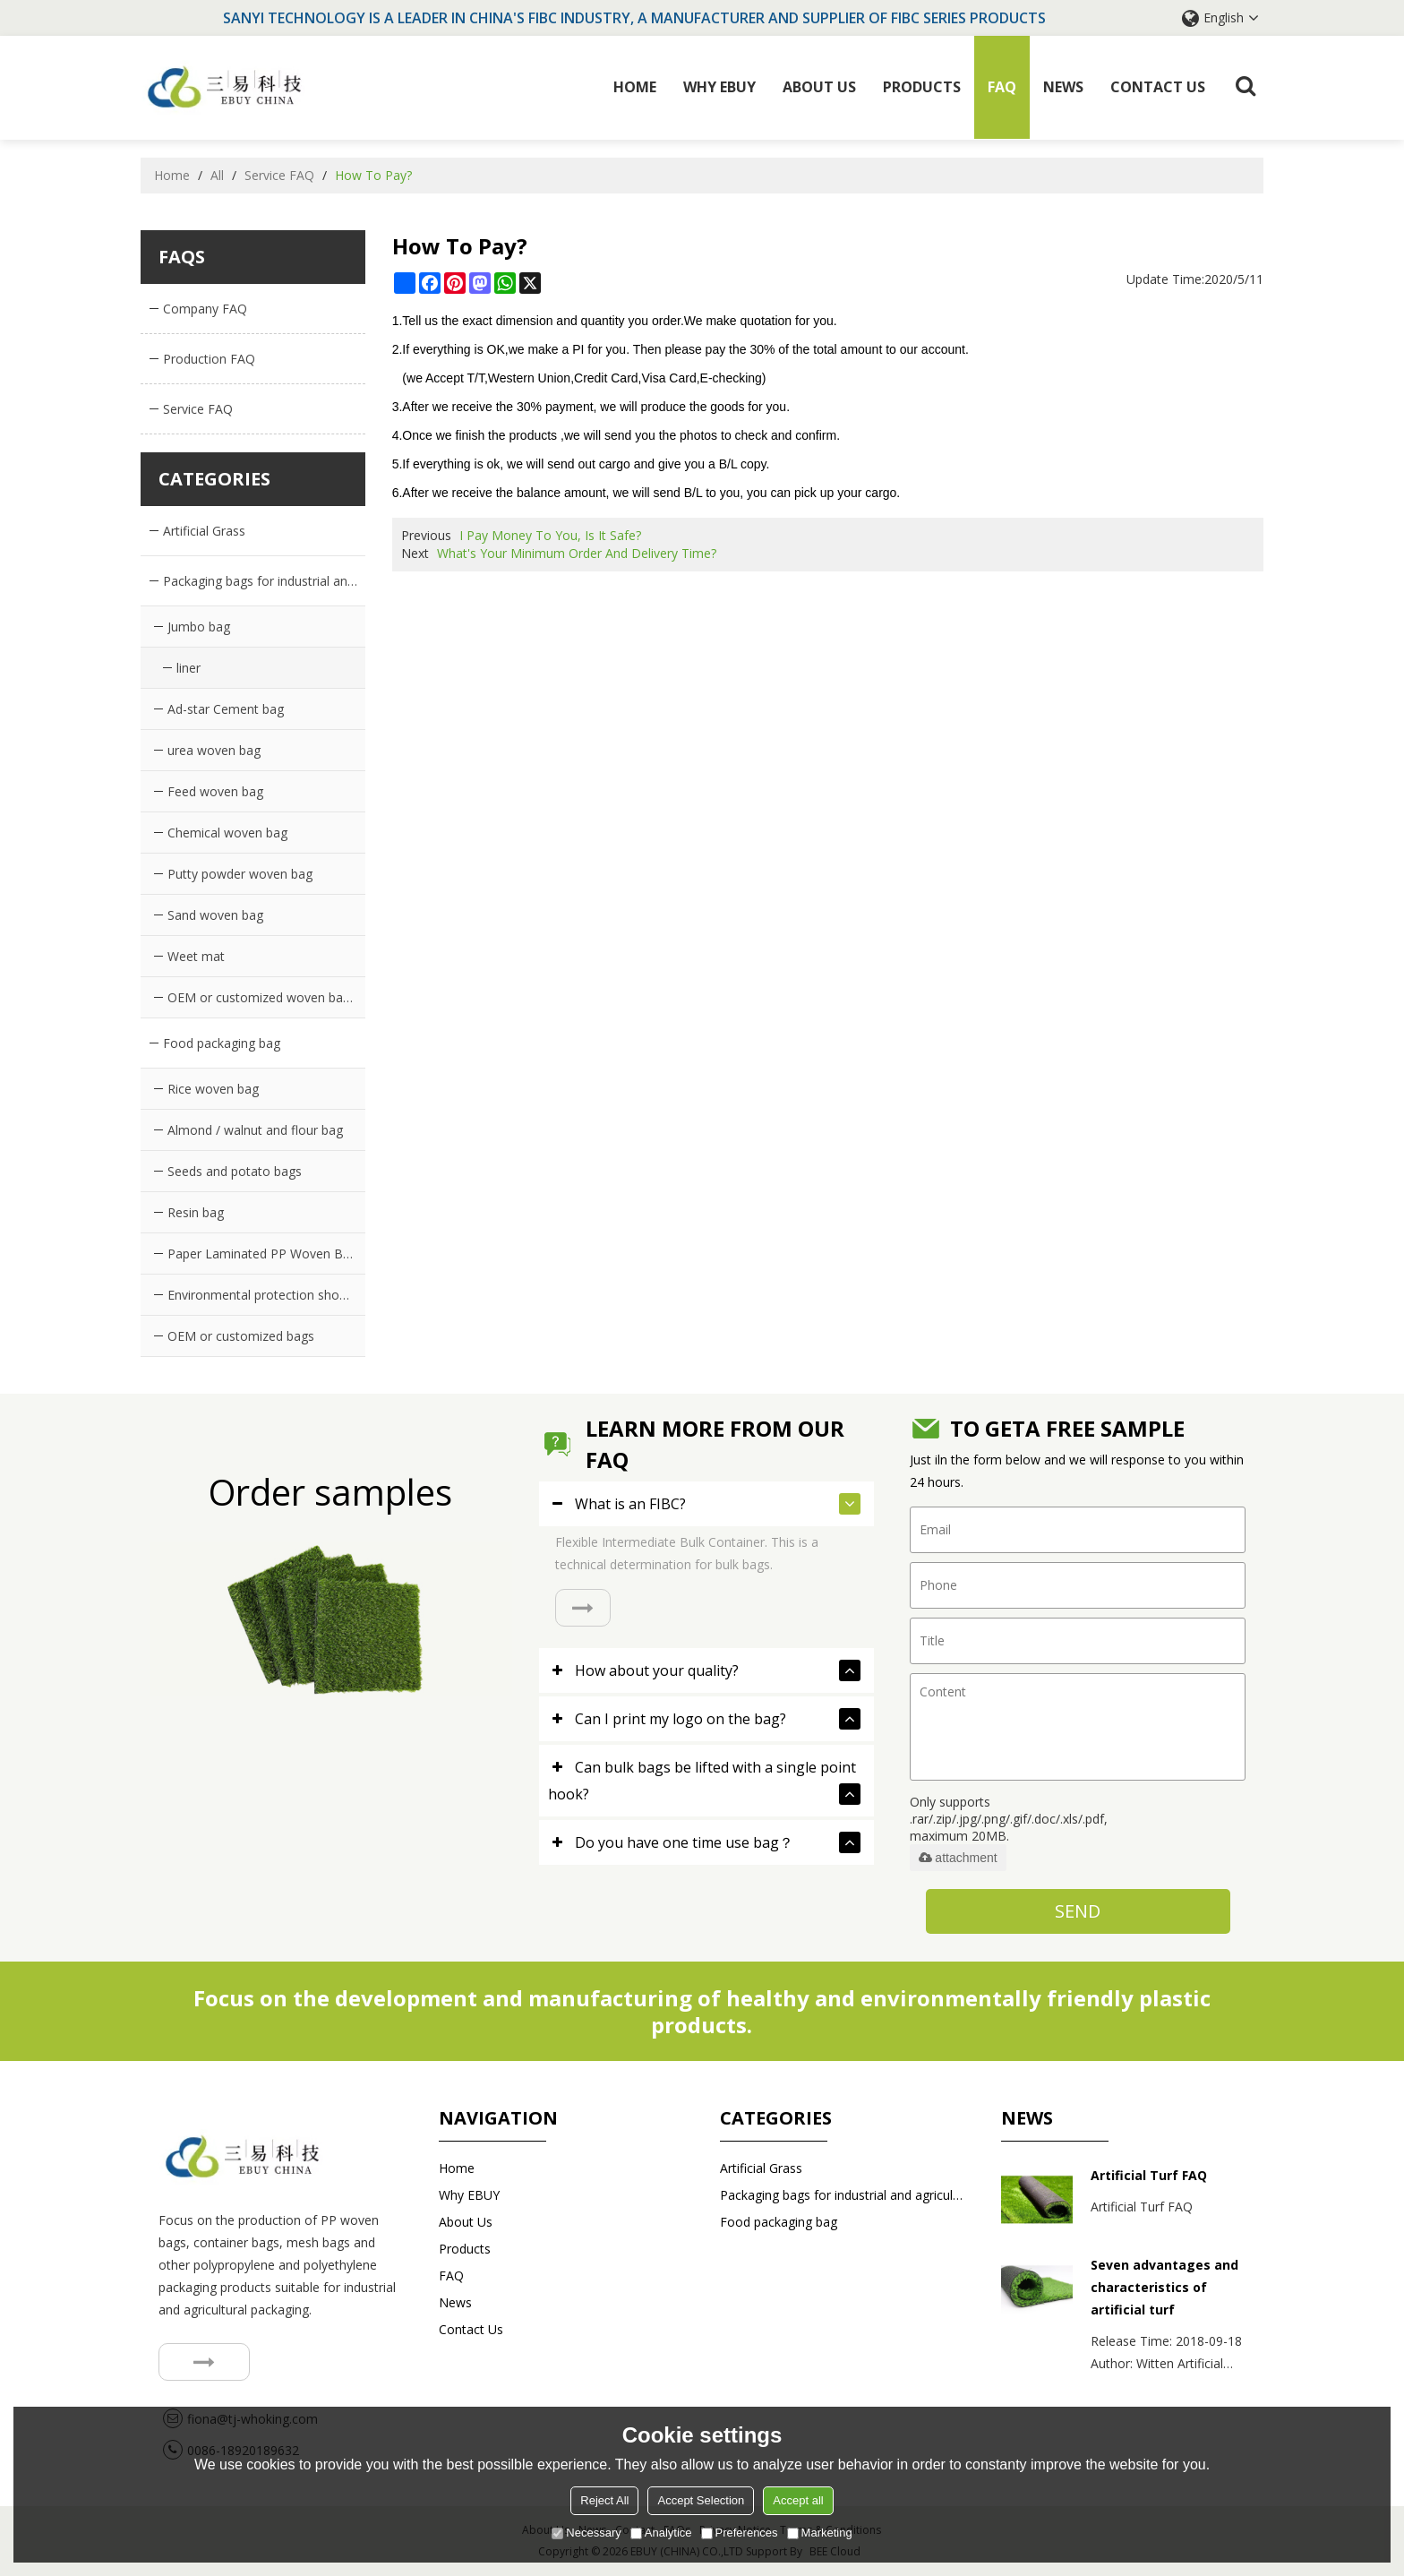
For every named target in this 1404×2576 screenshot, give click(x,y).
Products (922, 87)
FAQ (1002, 87)
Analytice (661, 2532)
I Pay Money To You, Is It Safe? (550, 535)
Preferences (739, 2532)
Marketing (819, 2532)
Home (634, 87)
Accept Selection (700, 2500)
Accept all (798, 2500)
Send (1077, 1911)
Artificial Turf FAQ (1149, 2175)
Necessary (586, 2532)
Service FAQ (279, 174)
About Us (819, 87)
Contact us (1157, 87)
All (217, 174)
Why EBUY (719, 87)
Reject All (604, 2500)
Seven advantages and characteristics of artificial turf (1164, 2287)
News (1063, 87)
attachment (958, 1857)
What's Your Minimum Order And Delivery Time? (576, 553)
